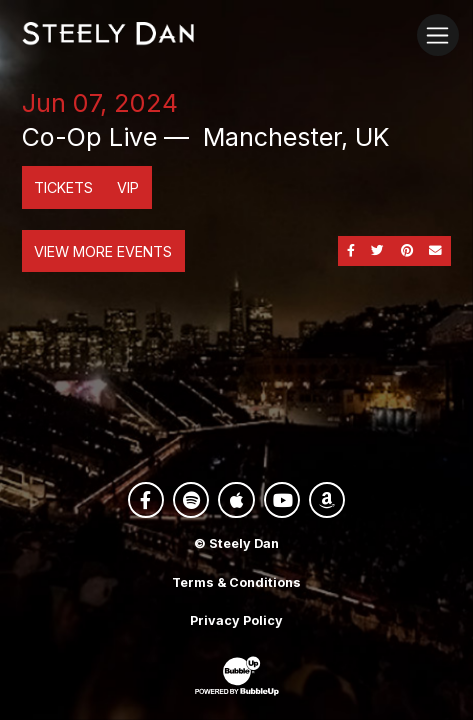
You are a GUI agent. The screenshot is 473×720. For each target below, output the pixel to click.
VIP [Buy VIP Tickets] (128, 187)
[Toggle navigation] (437, 34)
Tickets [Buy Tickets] (63, 187)
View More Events (103, 251)
